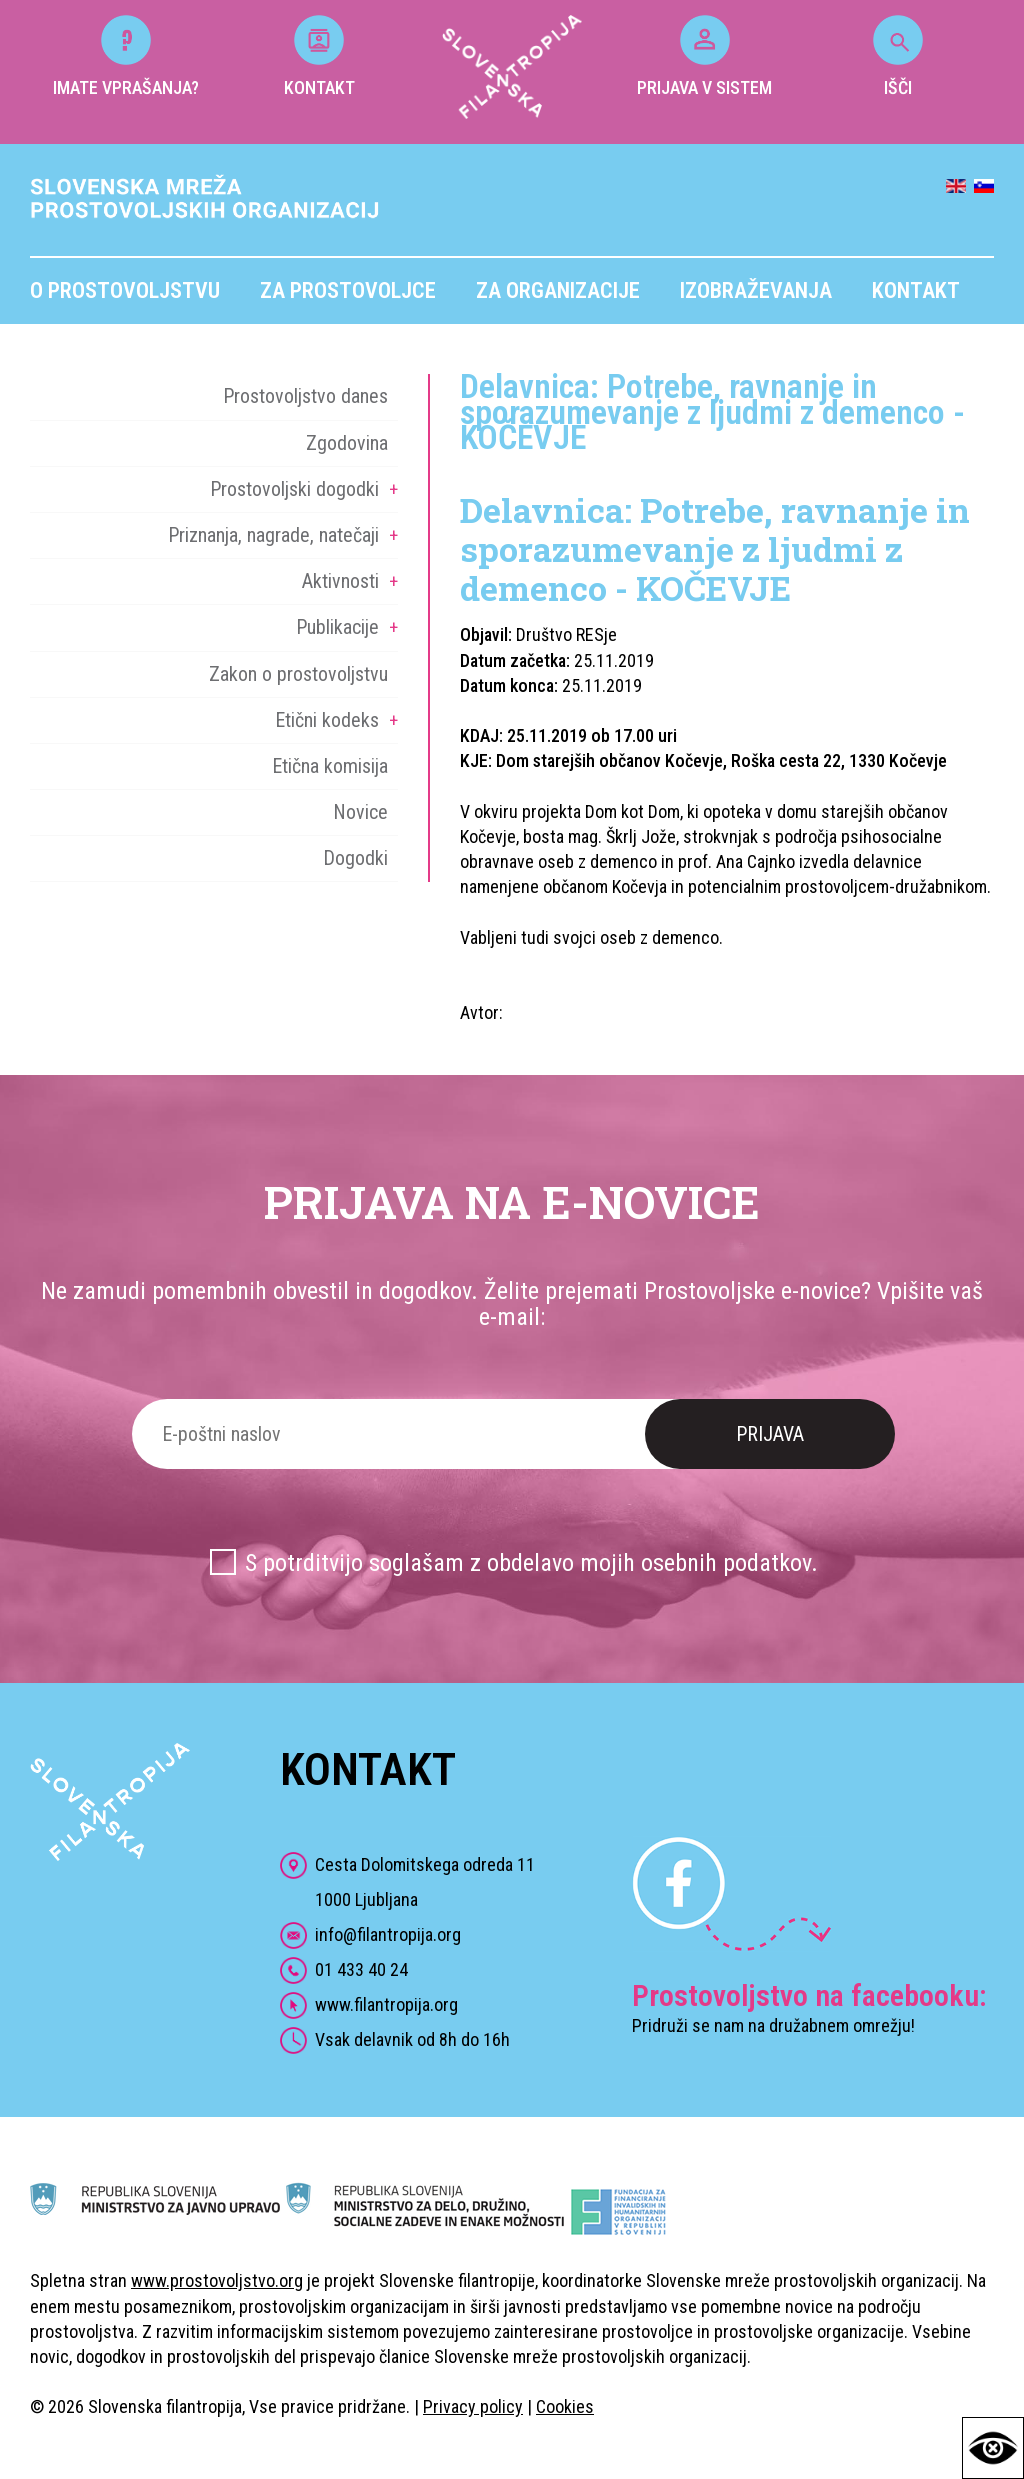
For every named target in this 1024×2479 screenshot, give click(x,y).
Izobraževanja (756, 290)
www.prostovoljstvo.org (217, 2280)
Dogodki (355, 858)
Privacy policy (473, 2406)
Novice (360, 812)
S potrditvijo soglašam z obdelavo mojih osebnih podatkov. (531, 1563)
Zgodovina (347, 443)
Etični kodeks (327, 720)
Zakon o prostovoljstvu (298, 674)
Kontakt (916, 290)
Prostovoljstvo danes (305, 396)
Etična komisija (330, 766)
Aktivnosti (340, 581)
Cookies (565, 2406)
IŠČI (898, 56)
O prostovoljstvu (125, 290)
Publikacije (337, 627)
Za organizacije (558, 290)
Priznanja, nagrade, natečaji (273, 535)
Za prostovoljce (348, 290)
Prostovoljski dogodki (294, 489)
